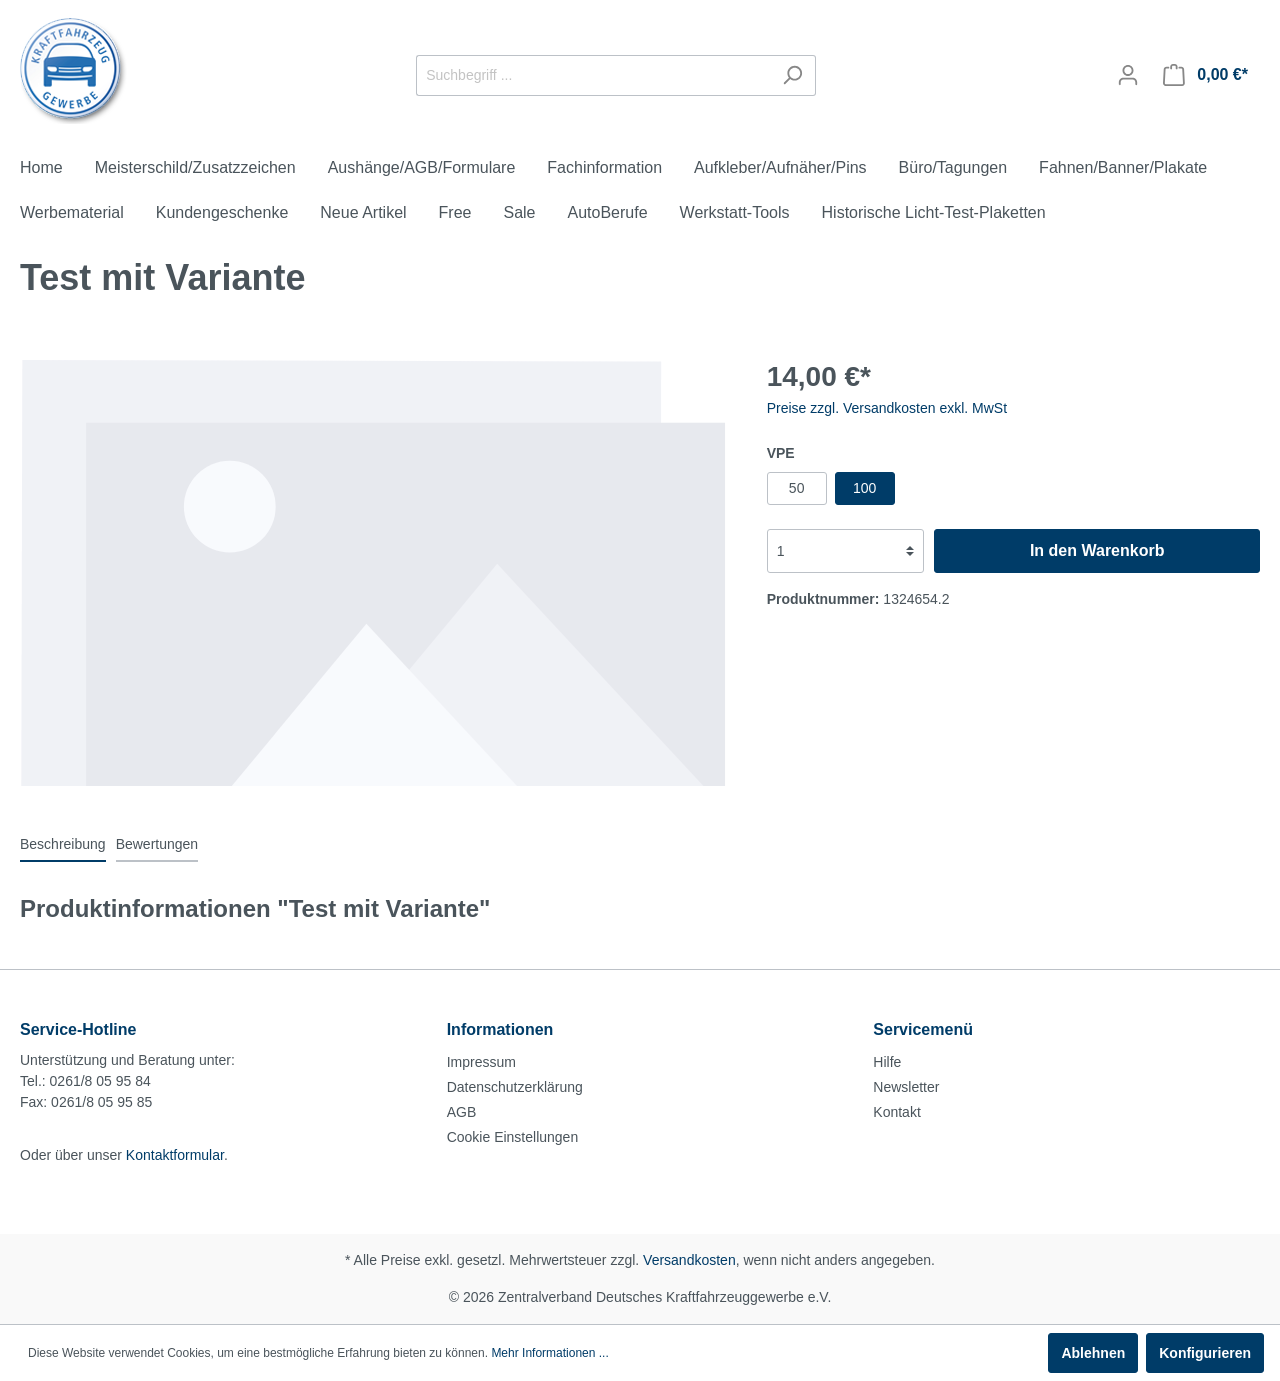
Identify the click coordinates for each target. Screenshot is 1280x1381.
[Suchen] (792, 75)
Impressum (481, 1062)
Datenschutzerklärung (515, 1087)
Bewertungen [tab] (157, 844)
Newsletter (906, 1087)
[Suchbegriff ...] (593, 75)
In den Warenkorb (1097, 550)
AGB (462, 1112)
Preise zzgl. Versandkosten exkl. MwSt (887, 408)
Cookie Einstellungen (513, 1137)
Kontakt (896, 1112)
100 (864, 488)
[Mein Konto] (1128, 75)
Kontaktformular (175, 1155)
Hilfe (887, 1062)
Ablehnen (1093, 1353)
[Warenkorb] (1205, 75)
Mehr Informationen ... (549, 1353)
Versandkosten (689, 1260)
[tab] (63, 844)
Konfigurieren (1205, 1353)
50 (797, 488)
